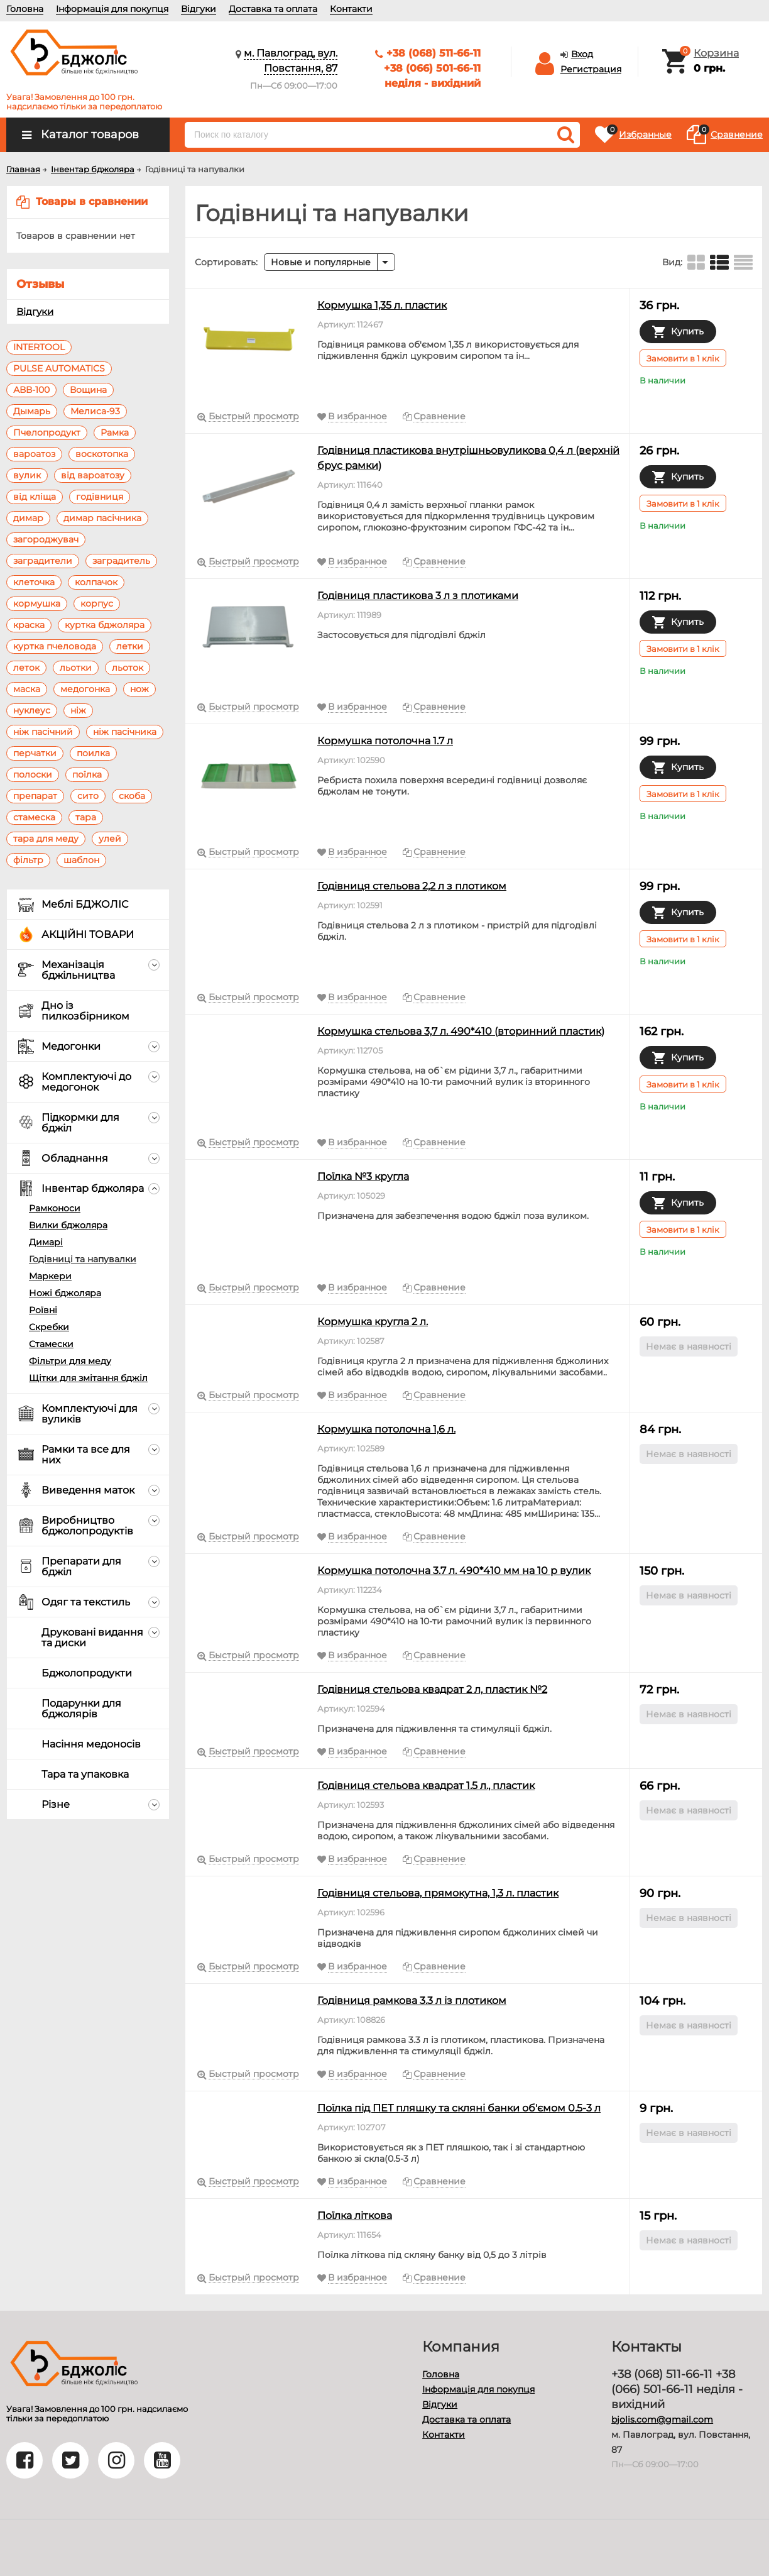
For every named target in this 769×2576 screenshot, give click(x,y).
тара (85, 817)
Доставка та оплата (273, 8)
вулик (27, 475)
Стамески (51, 1344)
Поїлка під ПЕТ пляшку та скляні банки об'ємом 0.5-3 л (459, 2108)
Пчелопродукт (46, 432)
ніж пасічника (124, 731)
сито (88, 795)
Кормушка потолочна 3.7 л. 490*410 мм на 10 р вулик (454, 1571)
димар (28, 518)
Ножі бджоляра (65, 1293)
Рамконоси (54, 1208)
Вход (582, 54)
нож (139, 689)
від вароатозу (92, 475)
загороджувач (46, 539)
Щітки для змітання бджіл (88, 1378)
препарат (35, 795)
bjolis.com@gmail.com (662, 2419)
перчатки (35, 753)
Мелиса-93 (95, 411)
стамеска (34, 817)
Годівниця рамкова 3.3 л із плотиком (411, 2000)
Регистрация (590, 69)
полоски (32, 774)
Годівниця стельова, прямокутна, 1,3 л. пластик (438, 1893)
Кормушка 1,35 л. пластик (382, 305)
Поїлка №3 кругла (363, 1176)
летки (129, 646)
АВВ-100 (31, 389)
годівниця (99, 496)
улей (110, 838)
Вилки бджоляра (68, 1225)
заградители (42, 560)
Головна (24, 8)
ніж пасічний (43, 731)
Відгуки (198, 8)
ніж (78, 710)
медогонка (85, 689)
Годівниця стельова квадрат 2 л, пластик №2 (432, 1689)
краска (29, 624)
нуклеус (31, 710)
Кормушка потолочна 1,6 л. (386, 1429)
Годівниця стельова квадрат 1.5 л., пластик (426, 1786)
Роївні (43, 1310)
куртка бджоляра (105, 624)
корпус (96, 603)
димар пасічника (102, 518)
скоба (132, 795)
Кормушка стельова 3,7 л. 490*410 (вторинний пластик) (460, 1031)
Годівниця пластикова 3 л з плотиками (417, 596)
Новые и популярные (321, 262)
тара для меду (46, 838)
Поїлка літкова (354, 2215)
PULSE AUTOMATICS (59, 368)
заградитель (121, 560)
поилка (93, 753)
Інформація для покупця (112, 8)
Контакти (351, 8)
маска (26, 689)
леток (26, 667)
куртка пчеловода (54, 646)
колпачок (96, 582)
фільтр (28, 860)
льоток (127, 667)
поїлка (87, 774)
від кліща (34, 496)
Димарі (46, 1242)
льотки (76, 667)
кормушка (36, 603)
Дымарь (31, 411)
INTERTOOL (39, 347)
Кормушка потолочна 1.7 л (385, 741)
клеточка (34, 582)
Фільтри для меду (70, 1361)
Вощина (88, 389)
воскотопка (101, 454)
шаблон (81, 860)
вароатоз (34, 454)
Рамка (115, 432)
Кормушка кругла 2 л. (372, 1322)
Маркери (50, 1276)
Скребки (49, 1327)
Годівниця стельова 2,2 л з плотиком (411, 886)
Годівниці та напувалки (82, 1259)
